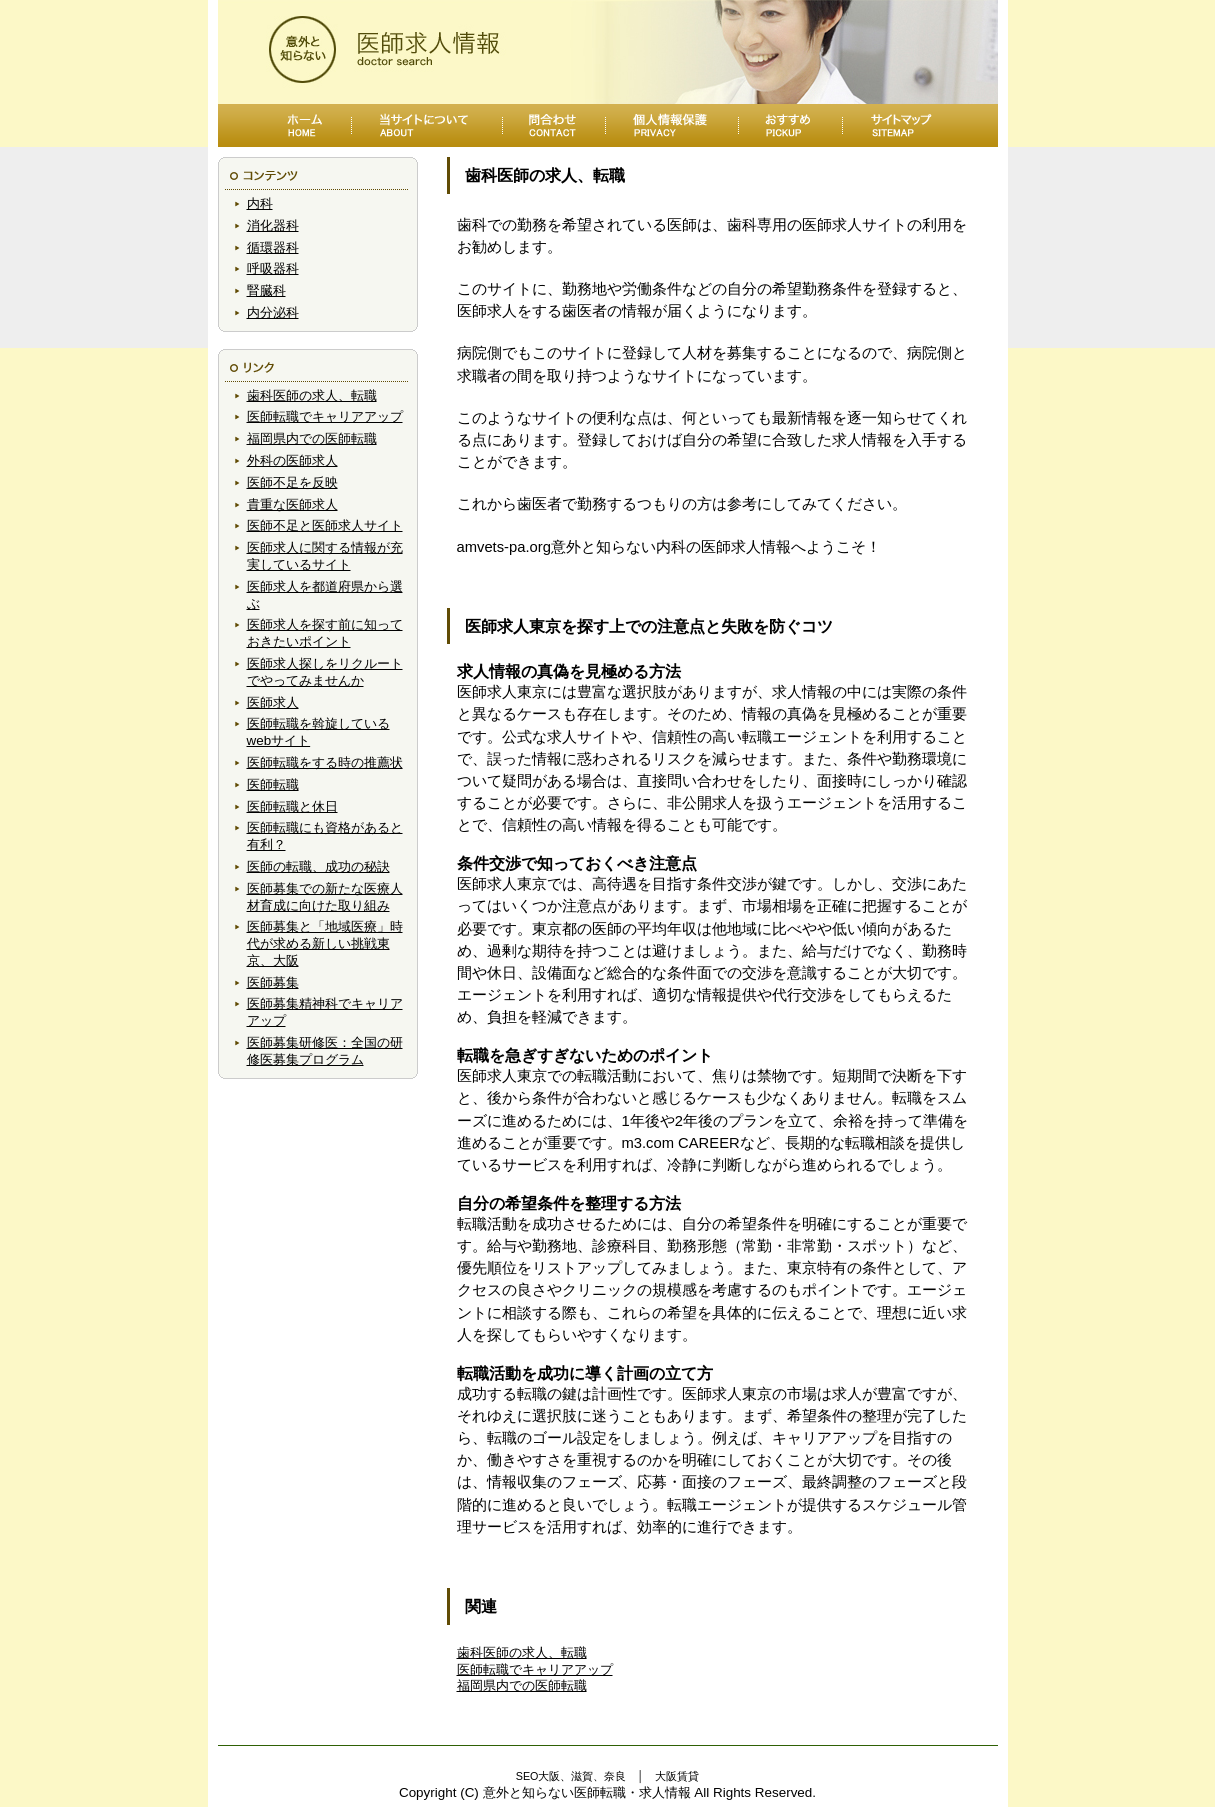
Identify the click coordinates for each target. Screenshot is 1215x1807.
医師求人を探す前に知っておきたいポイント (325, 633)
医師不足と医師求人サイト (325, 525)
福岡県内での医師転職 (312, 438)
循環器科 (273, 247)
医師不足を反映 (292, 482)
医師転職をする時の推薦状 (325, 762)
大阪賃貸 (677, 1776)
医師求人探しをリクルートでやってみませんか (325, 672)
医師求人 (273, 702)
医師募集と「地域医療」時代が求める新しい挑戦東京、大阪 (325, 943)
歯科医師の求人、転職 (312, 395)
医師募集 (273, 982)
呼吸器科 (273, 268)
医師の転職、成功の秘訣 (318, 866)
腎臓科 (266, 290)
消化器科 (273, 225)
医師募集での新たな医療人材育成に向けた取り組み (325, 897)
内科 (260, 203)
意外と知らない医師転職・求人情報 (587, 1792)
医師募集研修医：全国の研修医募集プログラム (325, 1051)
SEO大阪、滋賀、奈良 (571, 1776)
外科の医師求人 (292, 460)
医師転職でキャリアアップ (325, 416)
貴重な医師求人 (292, 504)
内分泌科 (273, 312)
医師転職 (273, 784)
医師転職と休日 (292, 806)
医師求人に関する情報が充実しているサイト (325, 556)
